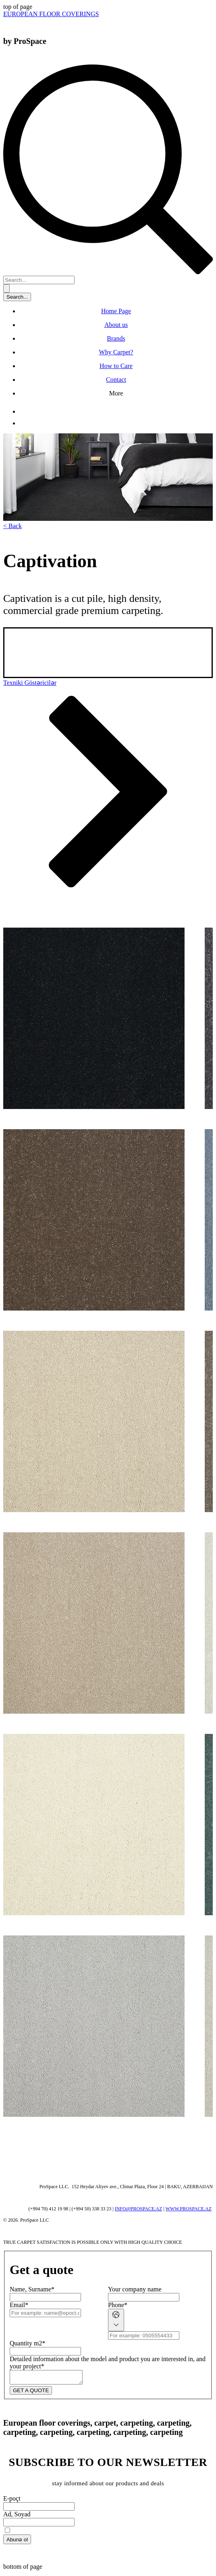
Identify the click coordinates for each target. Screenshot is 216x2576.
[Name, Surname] (45, 2297)
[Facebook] (24, 411)
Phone (117, 2304)
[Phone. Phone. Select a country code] (116, 2320)
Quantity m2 (27, 2343)
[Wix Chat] (63, 2147)
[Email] (45, 2313)
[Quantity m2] (45, 2351)
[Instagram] (24, 423)
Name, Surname (32, 2289)
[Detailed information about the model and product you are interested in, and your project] (50, 2378)
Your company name (135, 2289)
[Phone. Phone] (143, 2335)
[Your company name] (143, 2297)
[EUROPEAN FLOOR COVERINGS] (51, 13)
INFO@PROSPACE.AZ (138, 2209)
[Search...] (39, 280)
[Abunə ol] (17, 2542)
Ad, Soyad (17, 2516)
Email (19, 2304)
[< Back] (12, 525)
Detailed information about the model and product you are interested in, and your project (108, 2362)
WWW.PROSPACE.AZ (189, 2209)
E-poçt (12, 2500)
